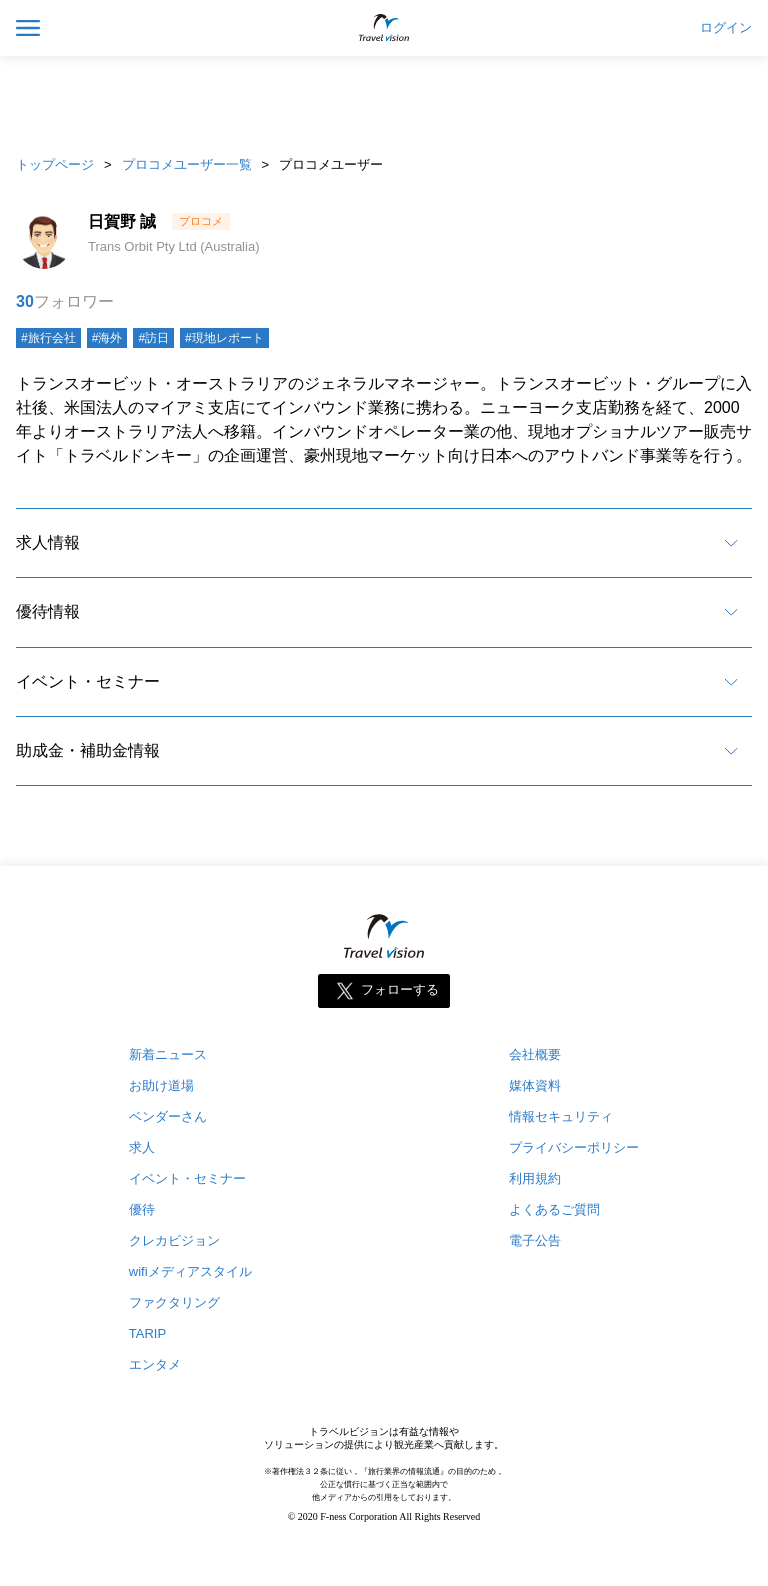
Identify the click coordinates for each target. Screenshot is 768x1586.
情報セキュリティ (561, 1116)
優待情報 (48, 611)
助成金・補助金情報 (88, 750)
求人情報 (48, 542)
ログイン (726, 28)
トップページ (55, 164)
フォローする (400, 990)
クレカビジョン (174, 1240)
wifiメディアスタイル (190, 1271)
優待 (142, 1209)
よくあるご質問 (554, 1209)
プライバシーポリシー (574, 1147)
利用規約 (535, 1178)
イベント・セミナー (88, 681)
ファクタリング (174, 1302)
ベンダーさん (168, 1116)
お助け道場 (161, 1085)
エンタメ (155, 1364)
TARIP (147, 1333)
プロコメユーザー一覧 (187, 164)
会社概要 (535, 1054)
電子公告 (535, 1240)
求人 (142, 1147)
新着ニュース (168, 1054)
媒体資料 (535, 1085)
